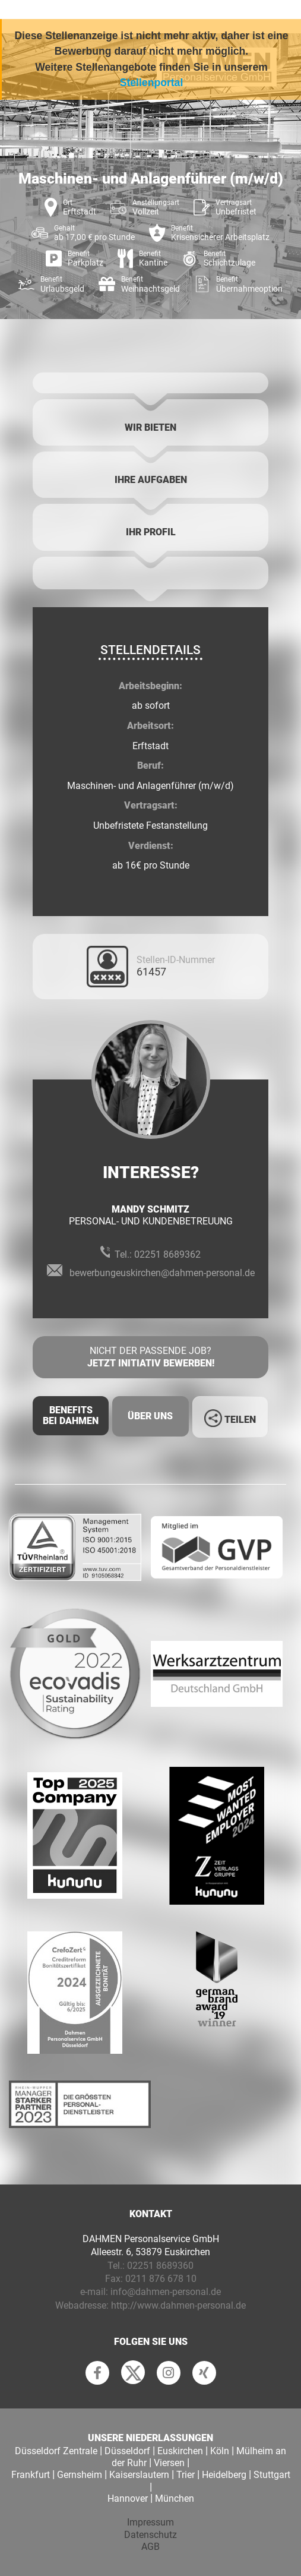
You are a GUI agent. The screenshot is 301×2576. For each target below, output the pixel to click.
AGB (150, 2546)
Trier (185, 2474)
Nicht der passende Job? (150, 1357)
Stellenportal (151, 83)
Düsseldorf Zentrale (56, 2451)
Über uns (150, 1416)
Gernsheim (79, 2474)
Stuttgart (272, 2474)
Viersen (169, 2462)
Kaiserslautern (139, 2474)
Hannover (127, 2498)
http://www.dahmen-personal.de (178, 2305)
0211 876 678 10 (161, 2278)
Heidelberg (224, 2474)
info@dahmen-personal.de (165, 2291)
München (174, 2498)
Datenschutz (150, 2534)
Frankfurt (30, 2474)
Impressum (150, 2522)
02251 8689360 (160, 2265)
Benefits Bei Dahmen (71, 1415)
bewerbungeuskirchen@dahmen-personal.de (162, 1272)
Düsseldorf (127, 2451)
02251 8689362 (167, 1254)
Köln (219, 2451)
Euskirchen (180, 2451)
